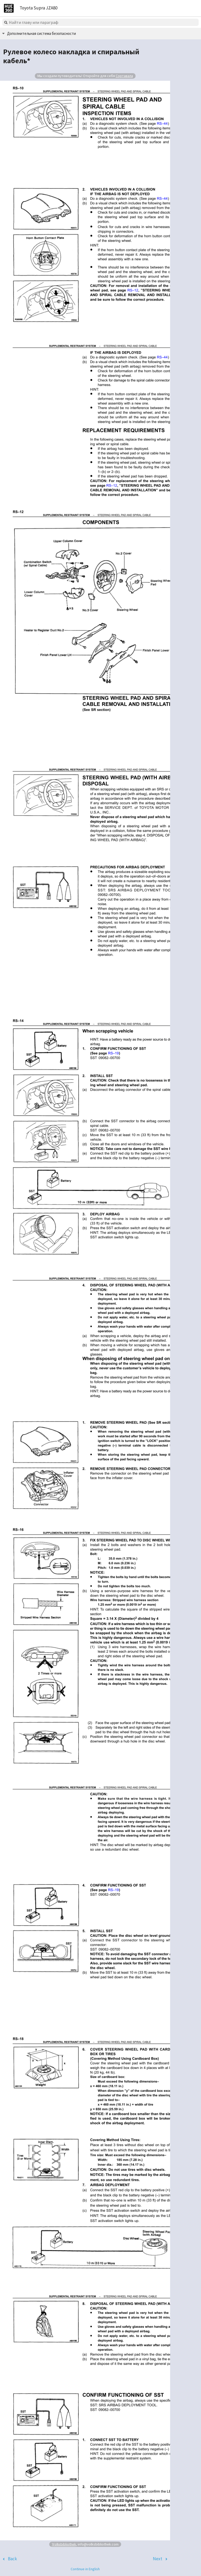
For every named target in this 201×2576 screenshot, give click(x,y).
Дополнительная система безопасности (41, 33)
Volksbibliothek (64, 2544)
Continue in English (85, 2569)
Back (12, 2559)
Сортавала (124, 75)
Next (157, 2559)
